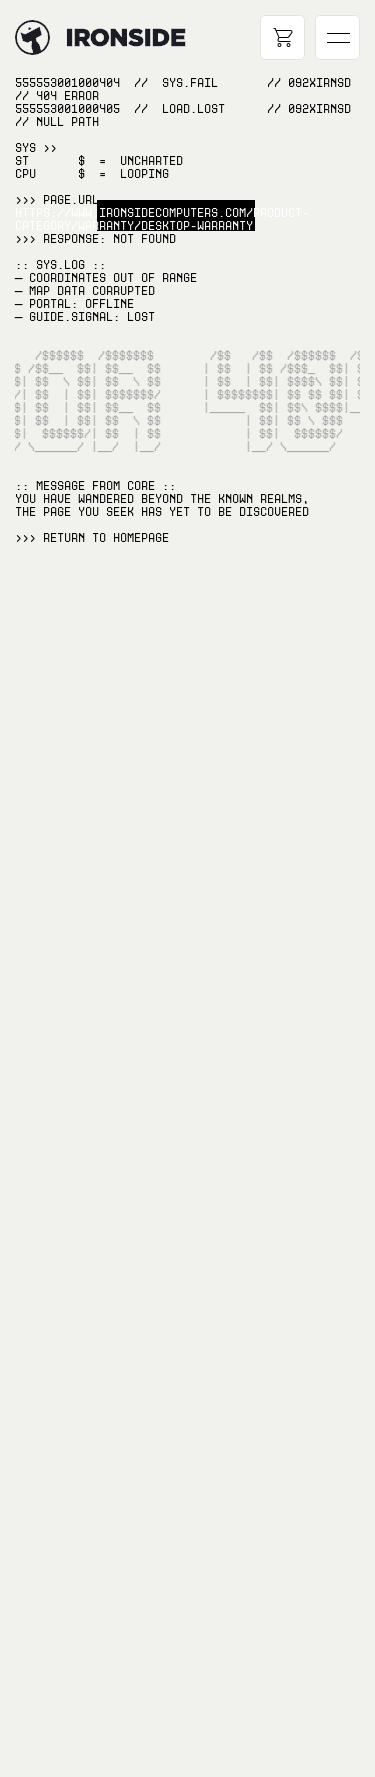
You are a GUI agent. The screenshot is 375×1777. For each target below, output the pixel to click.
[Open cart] (282, 37)
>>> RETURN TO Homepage (92, 538)
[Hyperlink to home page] (32, 37)
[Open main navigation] (337, 37)
